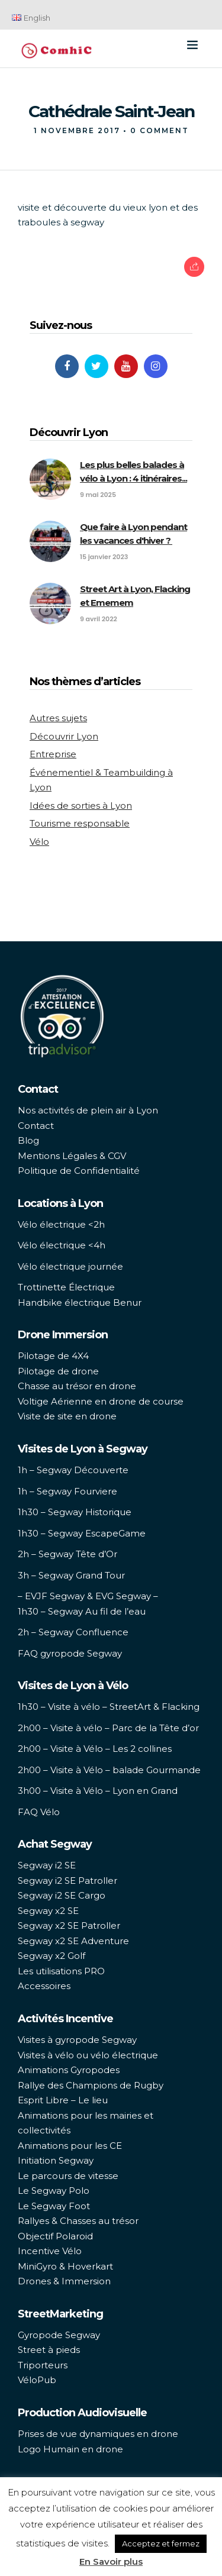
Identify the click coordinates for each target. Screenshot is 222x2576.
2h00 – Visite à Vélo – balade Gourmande (109, 1770)
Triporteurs (42, 2365)
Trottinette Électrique (66, 1287)
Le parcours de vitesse (68, 2175)
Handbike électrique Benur (79, 1302)
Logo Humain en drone (70, 2449)
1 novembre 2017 (77, 130)
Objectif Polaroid (55, 2236)
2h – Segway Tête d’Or (67, 1554)
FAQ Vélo (39, 1812)
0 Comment (159, 130)
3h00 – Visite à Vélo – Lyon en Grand (98, 1790)
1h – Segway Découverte (73, 1470)
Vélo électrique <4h (61, 1245)
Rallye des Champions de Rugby (90, 2085)
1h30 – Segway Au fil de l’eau (82, 1611)
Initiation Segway (56, 2160)
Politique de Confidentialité (79, 1170)
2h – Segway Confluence (73, 1632)
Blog (28, 1140)
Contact (36, 1125)
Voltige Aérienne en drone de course (101, 1401)
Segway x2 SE (48, 1910)
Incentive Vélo (50, 2251)
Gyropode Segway (59, 2335)
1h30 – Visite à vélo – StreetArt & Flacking (109, 1706)
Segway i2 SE (47, 1865)
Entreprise (53, 754)
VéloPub (37, 2379)
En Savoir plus (111, 2561)
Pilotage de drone (58, 1371)
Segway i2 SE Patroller (67, 1880)
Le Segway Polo (53, 2190)
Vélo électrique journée (70, 1266)
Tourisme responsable (80, 823)
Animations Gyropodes (69, 2069)
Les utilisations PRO (61, 1971)
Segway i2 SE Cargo (61, 1895)
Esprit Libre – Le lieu (63, 2100)
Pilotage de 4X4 (53, 1355)
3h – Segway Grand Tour (71, 1575)
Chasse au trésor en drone (77, 1386)
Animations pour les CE (70, 2145)
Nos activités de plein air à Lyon (88, 1110)
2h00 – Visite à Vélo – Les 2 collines (95, 1748)
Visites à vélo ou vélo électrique (88, 2055)
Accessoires (44, 1985)
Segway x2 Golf (51, 1955)
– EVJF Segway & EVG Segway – (88, 1596)
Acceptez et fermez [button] (161, 2543)
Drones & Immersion (64, 2281)
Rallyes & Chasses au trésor (78, 2220)
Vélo (39, 841)
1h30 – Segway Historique (74, 1512)
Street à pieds (49, 2349)
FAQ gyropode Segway (70, 1653)
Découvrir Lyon (64, 736)
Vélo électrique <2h (61, 1224)
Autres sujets (58, 718)
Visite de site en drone (67, 1416)
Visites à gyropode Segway (77, 2039)
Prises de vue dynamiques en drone (98, 2433)
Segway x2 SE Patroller (69, 1925)
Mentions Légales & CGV (72, 1155)
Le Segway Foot (54, 2206)
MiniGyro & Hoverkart (65, 2266)
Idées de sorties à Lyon (81, 805)
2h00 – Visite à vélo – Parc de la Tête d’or (108, 1728)
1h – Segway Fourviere (67, 1491)
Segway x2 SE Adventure (73, 1940)
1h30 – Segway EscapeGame (82, 1533)
